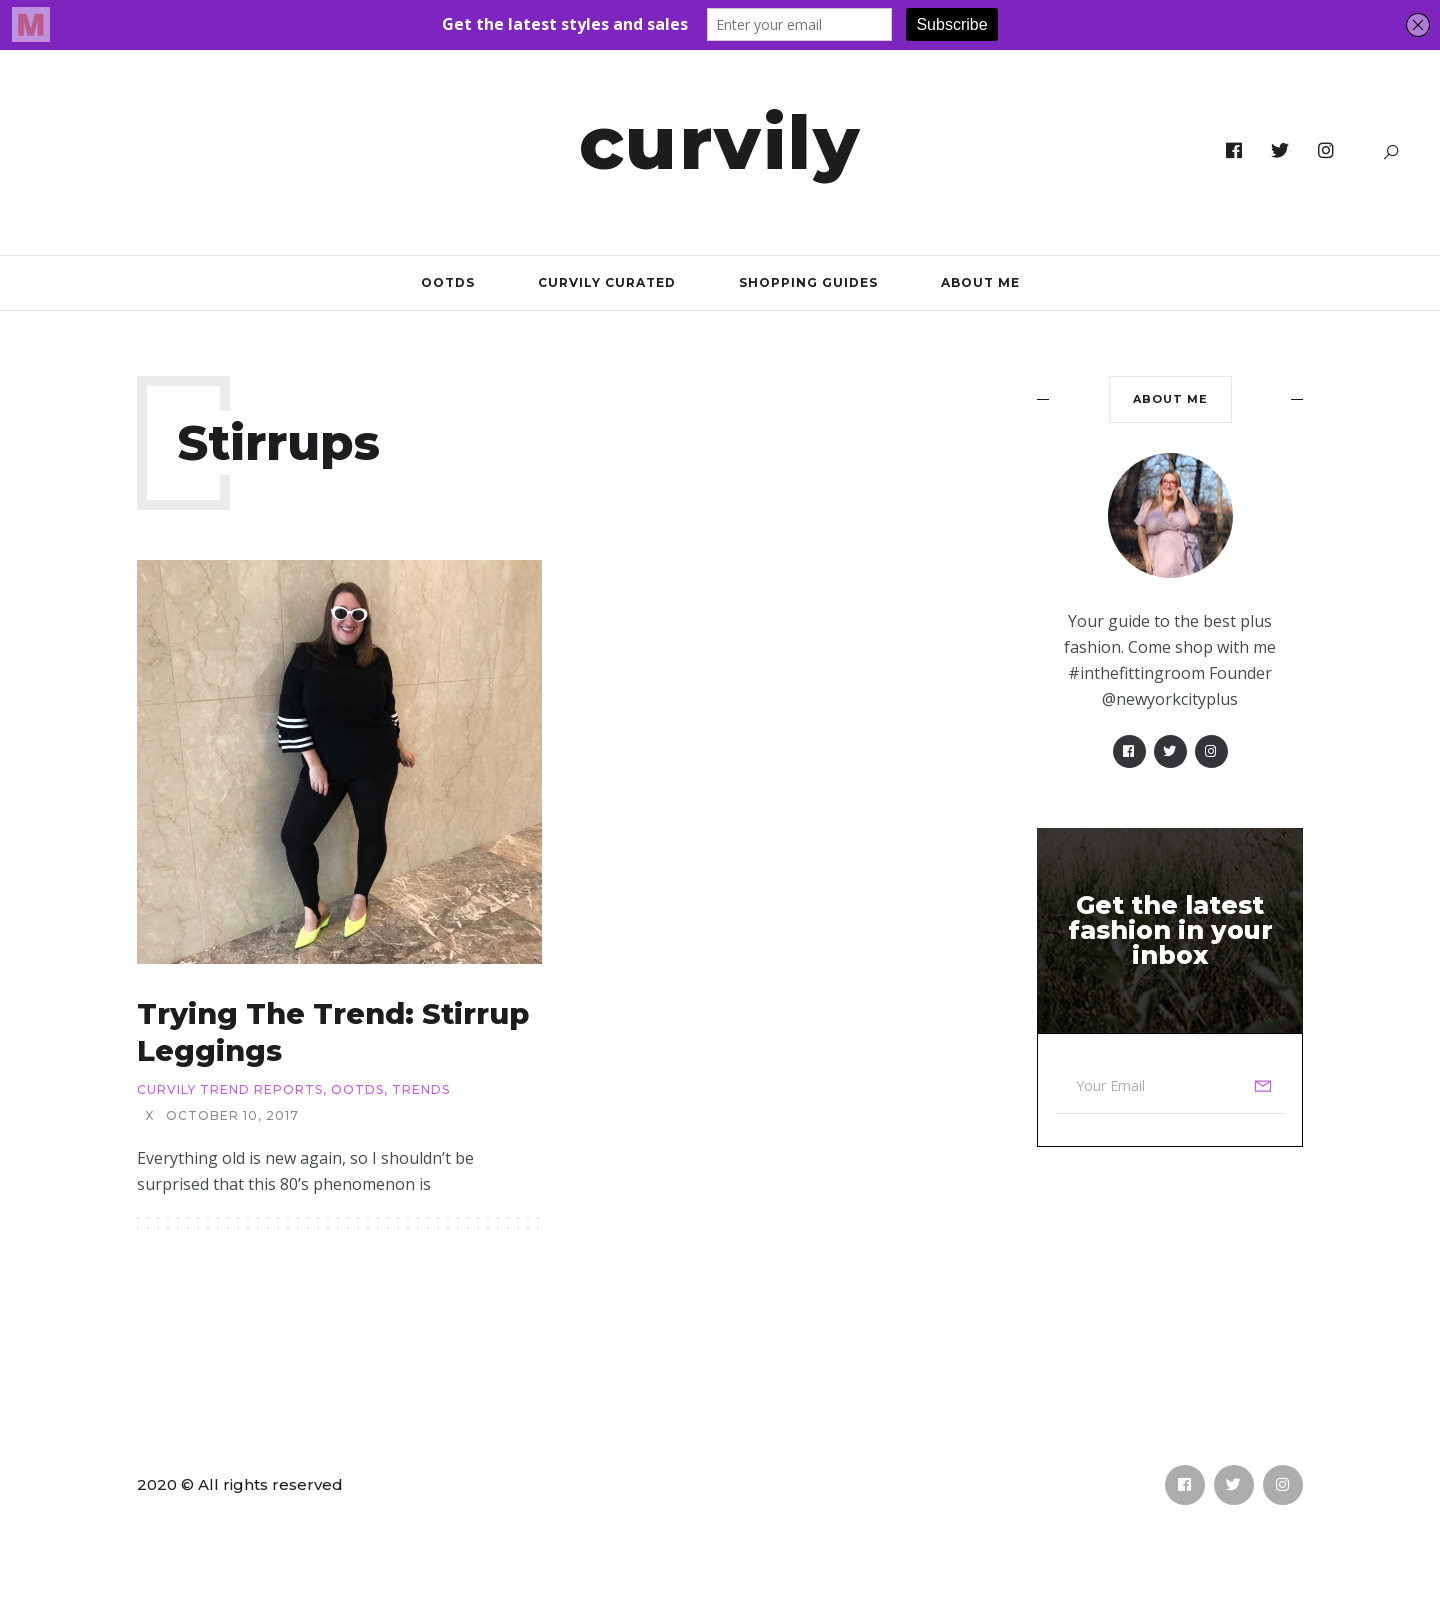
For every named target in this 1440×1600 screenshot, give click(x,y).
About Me (980, 282)
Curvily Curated (607, 282)
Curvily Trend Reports (230, 1090)
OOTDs (448, 282)
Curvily (720, 142)
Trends (421, 1090)
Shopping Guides (808, 282)
